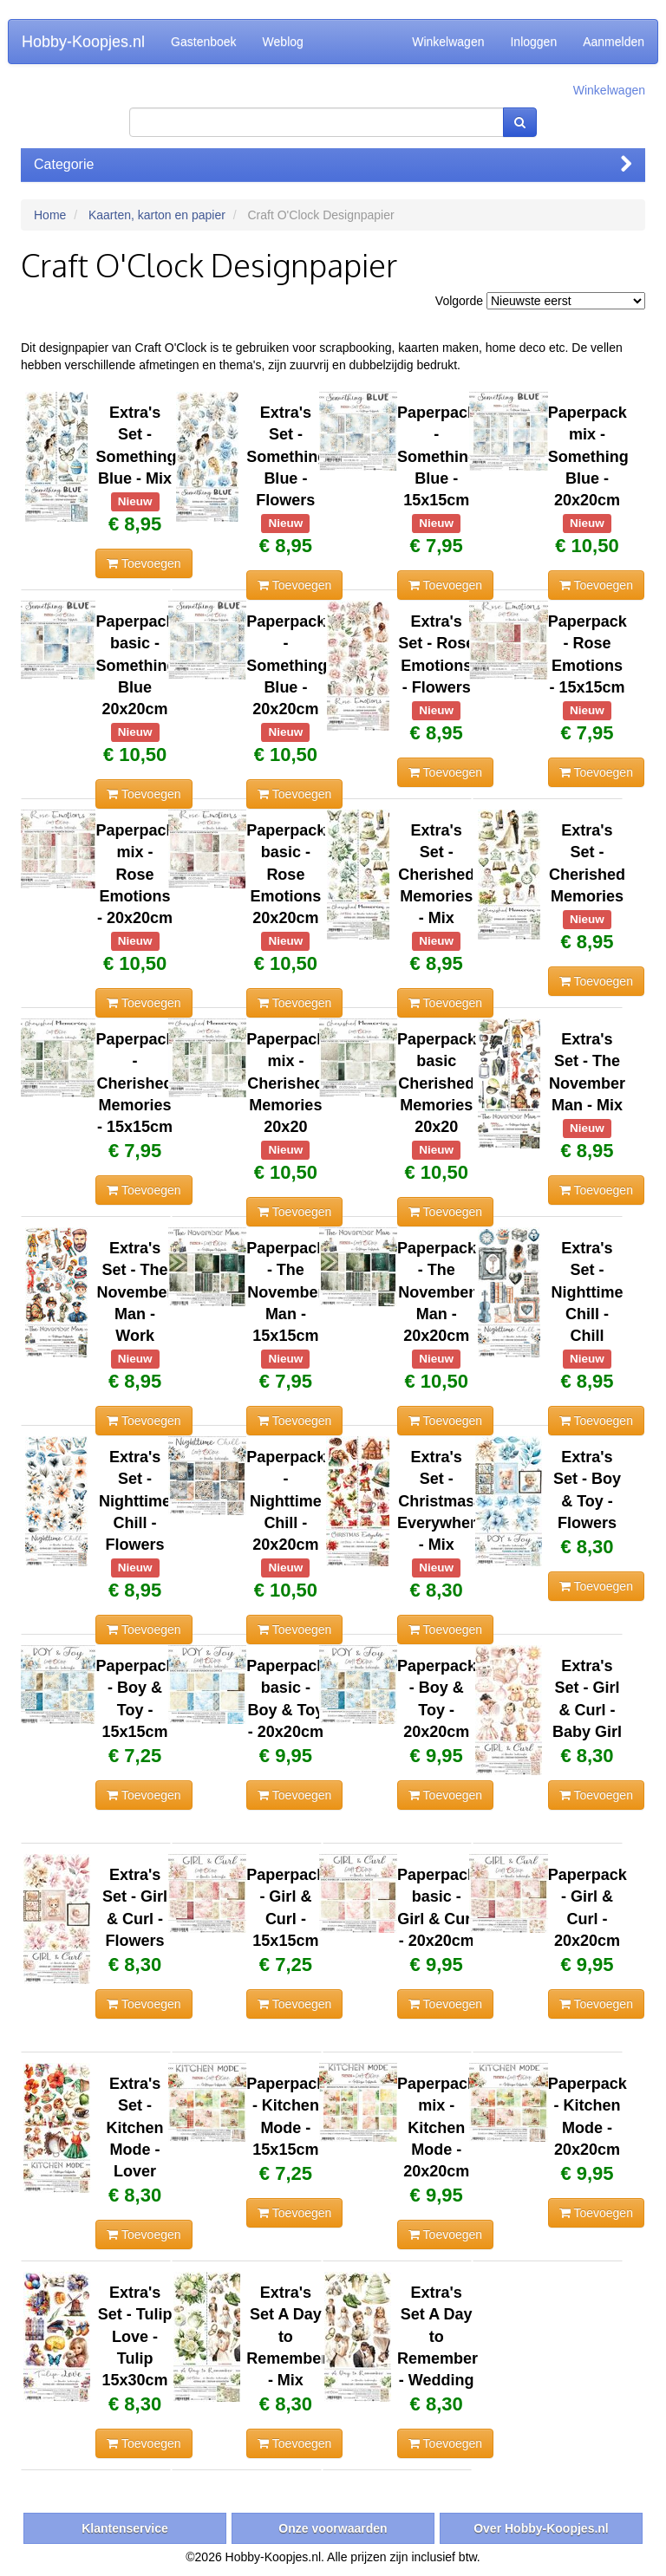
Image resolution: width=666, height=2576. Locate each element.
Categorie (333, 164)
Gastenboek (204, 42)
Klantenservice (125, 2528)
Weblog (283, 42)
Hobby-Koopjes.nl (83, 41)
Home (50, 215)
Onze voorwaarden (332, 2528)
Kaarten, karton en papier (156, 215)
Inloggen (533, 42)
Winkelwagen (448, 42)
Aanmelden (613, 42)
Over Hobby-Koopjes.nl (541, 2528)
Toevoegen (143, 563)
